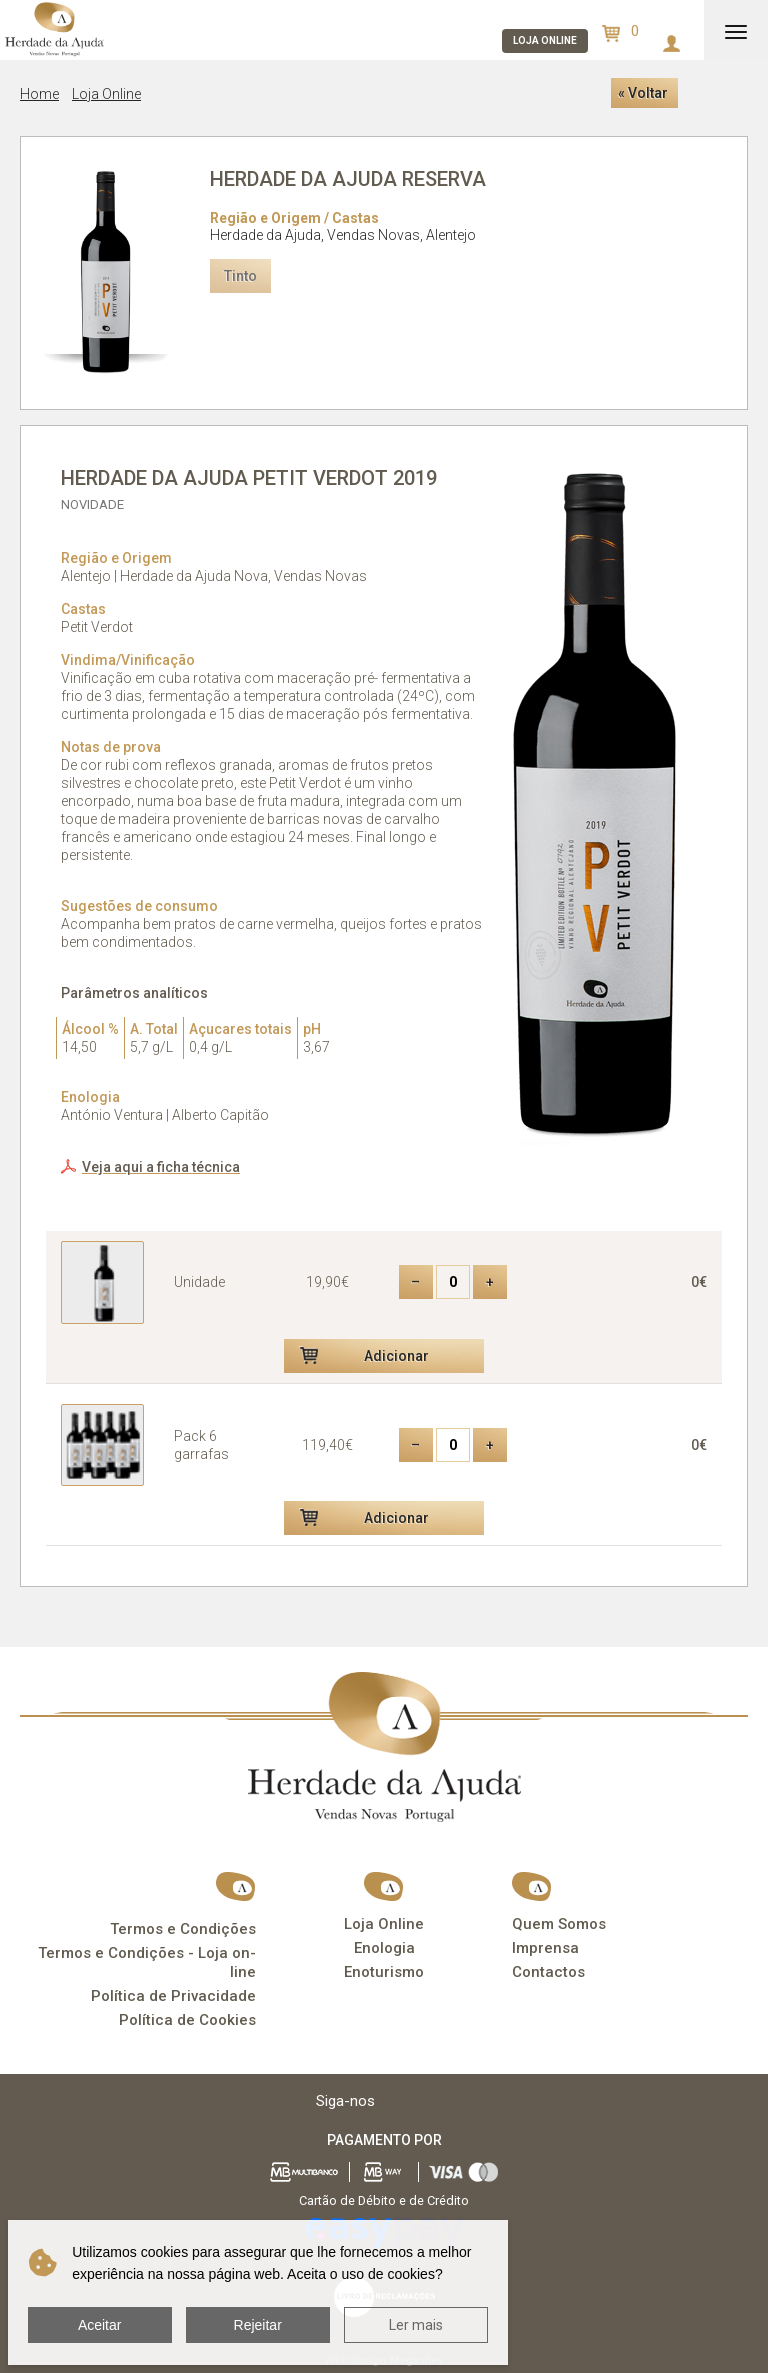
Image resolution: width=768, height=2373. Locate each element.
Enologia (384, 1948)
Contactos (548, 1972)
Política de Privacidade (173, 1996)
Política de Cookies (187, 2020)
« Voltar (643, 93)
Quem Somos (559, 1924)
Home (39, 94)
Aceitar (100, 2325)
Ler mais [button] (416, 2325)
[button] (384, 1356)
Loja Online (106, 94)
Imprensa (545, 1948)
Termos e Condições (183, 1929)
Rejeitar (258, 2325)
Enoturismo (384, 1972)
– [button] (415, 1282)
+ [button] (490, 1282)
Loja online (545, 40)
